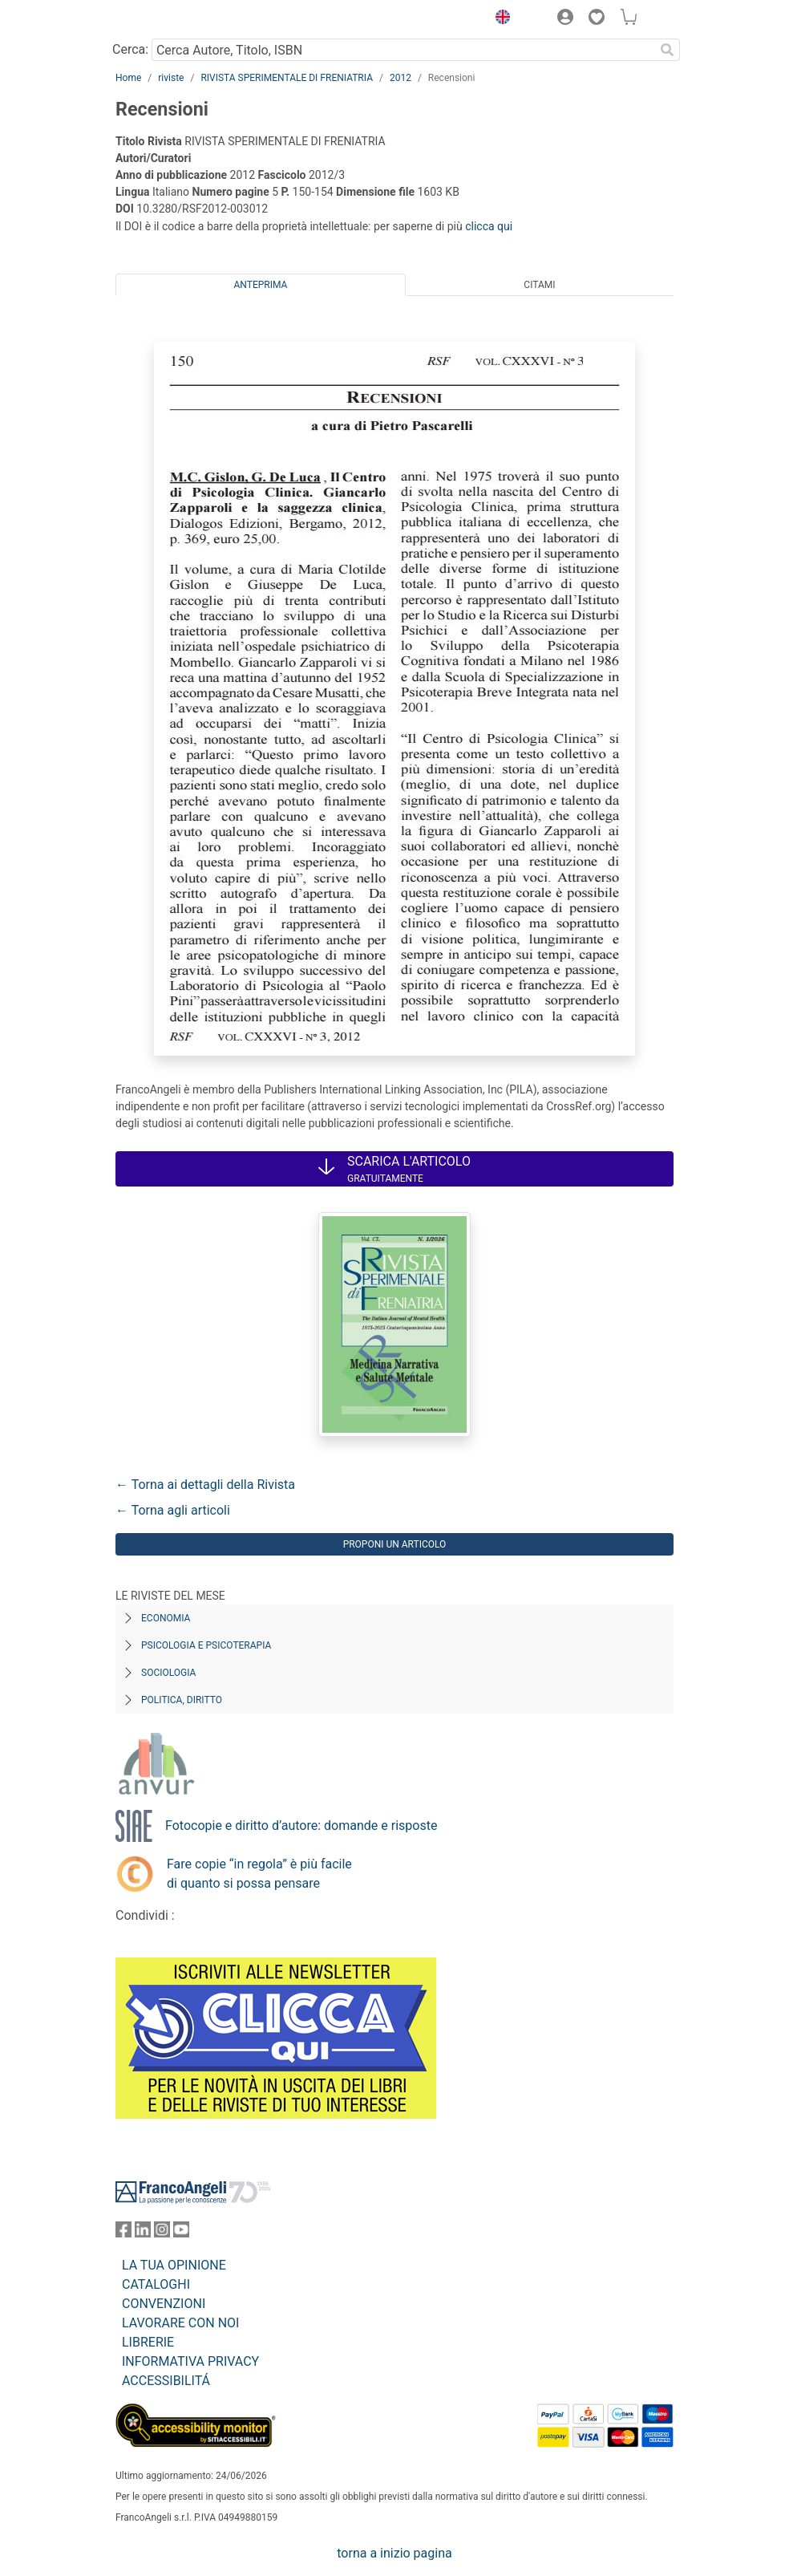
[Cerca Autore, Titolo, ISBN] (403, 50)
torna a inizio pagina (394, 2553)
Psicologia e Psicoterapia (206, 1645)
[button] (498, 19)
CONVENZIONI (163, 2303)
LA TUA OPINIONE (174, 2265)
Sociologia (168, 1672)
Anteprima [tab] (261, 284)
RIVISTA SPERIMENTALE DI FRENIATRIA (286, 77)
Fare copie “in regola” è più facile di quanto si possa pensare (259, 1873)
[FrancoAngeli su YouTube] (181, 2233)
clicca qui (488, 226)
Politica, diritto (181, 1700)
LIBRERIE (148, 2342)
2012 (400, 77)
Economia (165, 1618)
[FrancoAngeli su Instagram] (162, 2233)
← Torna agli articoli (172, 1510)
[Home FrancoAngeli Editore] (170, 19)
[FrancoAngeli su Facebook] (123, 2233)
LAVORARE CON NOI (180, 2323)
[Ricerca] (667, 50)
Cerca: (130, 49)
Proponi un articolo (395, 1544)
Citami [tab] (539, 284)
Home (128, 77)
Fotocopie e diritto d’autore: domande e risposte (301, 1825)
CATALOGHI (156, 2284)
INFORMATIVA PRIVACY (190, 2361)
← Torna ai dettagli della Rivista (205, 1484)
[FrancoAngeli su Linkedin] (143, 2233)
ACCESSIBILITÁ (166, 2380)
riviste (171, 77)
